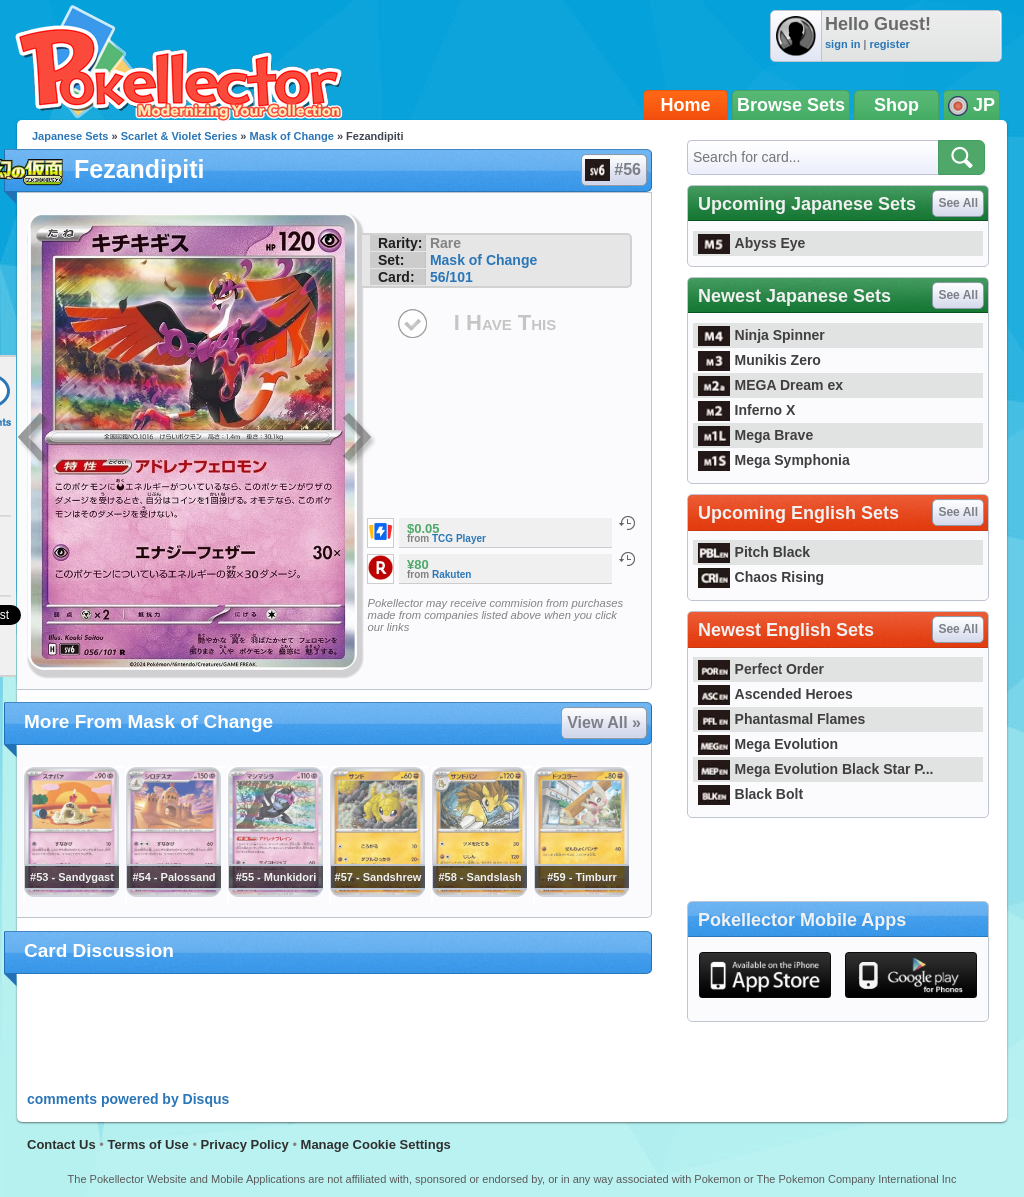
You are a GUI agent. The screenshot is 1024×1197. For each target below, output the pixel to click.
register (889, 44)
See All (958, 203)
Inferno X (746, 410)
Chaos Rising (761, 577)
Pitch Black (754, 552)
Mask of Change (292, 136)
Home (686, 105)
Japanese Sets (70, 136)
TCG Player (459, 538)
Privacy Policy (245, 1144)
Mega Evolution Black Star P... (816, 769)
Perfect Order (761, 669)
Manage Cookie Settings (376, 1144)
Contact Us (61, 1144)
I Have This (505, 322)
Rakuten (451, 574)
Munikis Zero (759, 360)
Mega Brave (755, 435)
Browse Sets (791, 105)
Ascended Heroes (775, 694)
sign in (842, 44)
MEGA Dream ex (770, 385)
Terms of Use (147, 1144)
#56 (613, 170)
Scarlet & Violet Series (179, 136)
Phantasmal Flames (781, 719)
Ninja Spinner (761, 335)
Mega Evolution (768, 744)
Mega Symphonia (774, 460)
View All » (604, 722)
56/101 (451, 277)
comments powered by (128, 1099)
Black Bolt (750, 794)
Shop (896, 105)
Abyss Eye (751, 243)
